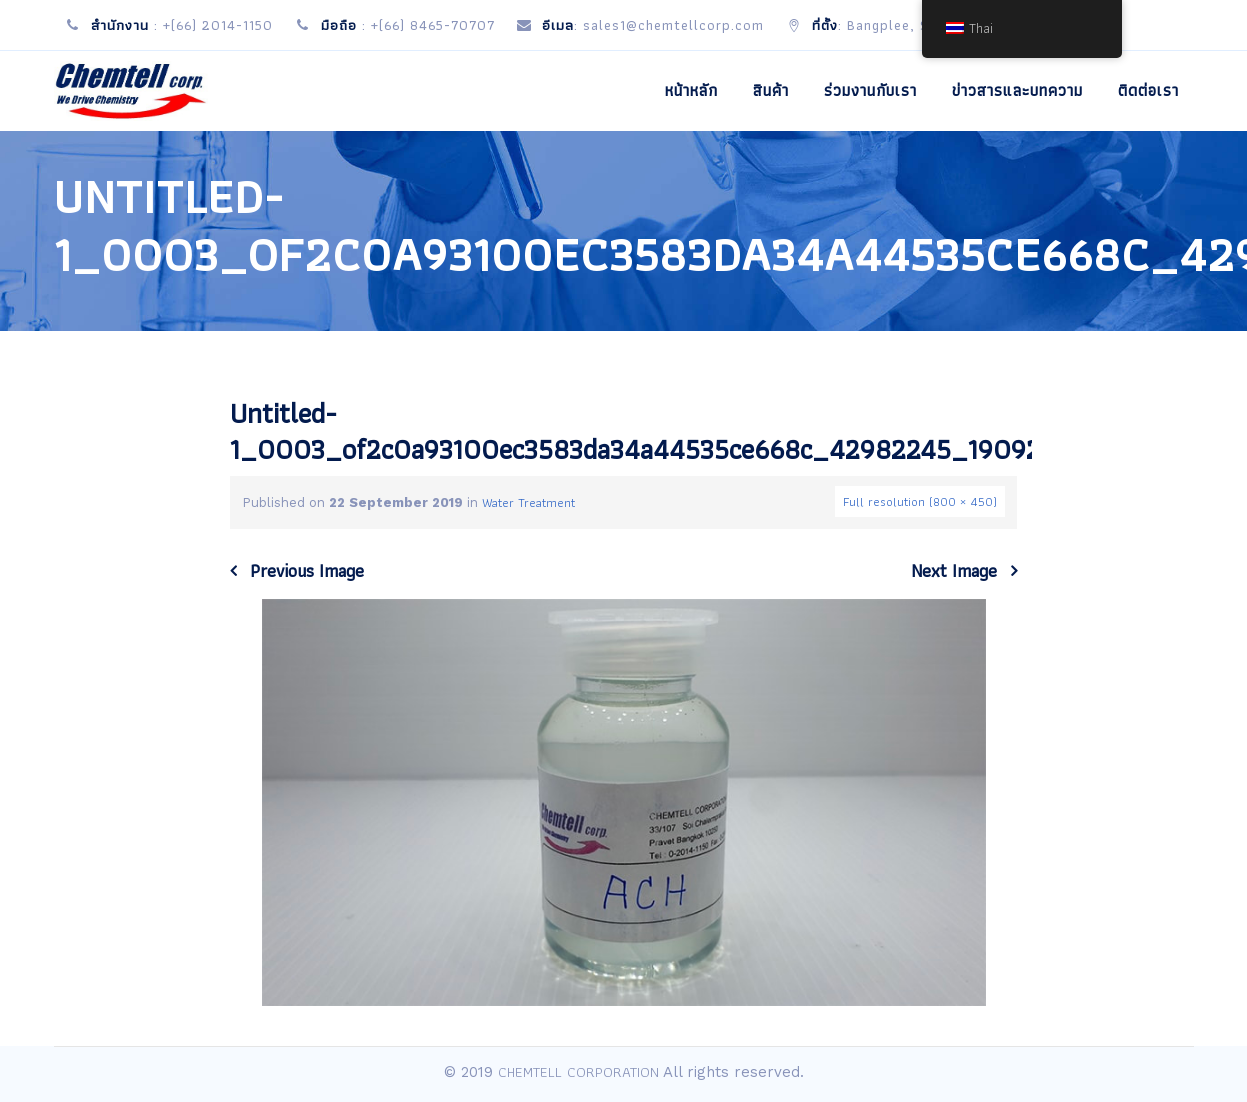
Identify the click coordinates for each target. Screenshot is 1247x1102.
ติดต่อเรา (1148, 90)
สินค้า (771, 90)
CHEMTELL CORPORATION (578, 1072)
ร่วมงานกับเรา (870, 90)
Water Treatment (528, 502)
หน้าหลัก (691, 90)
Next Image (954, 571)
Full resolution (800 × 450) (920, 501)
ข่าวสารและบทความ (1017, 90)
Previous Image (307, 571)
